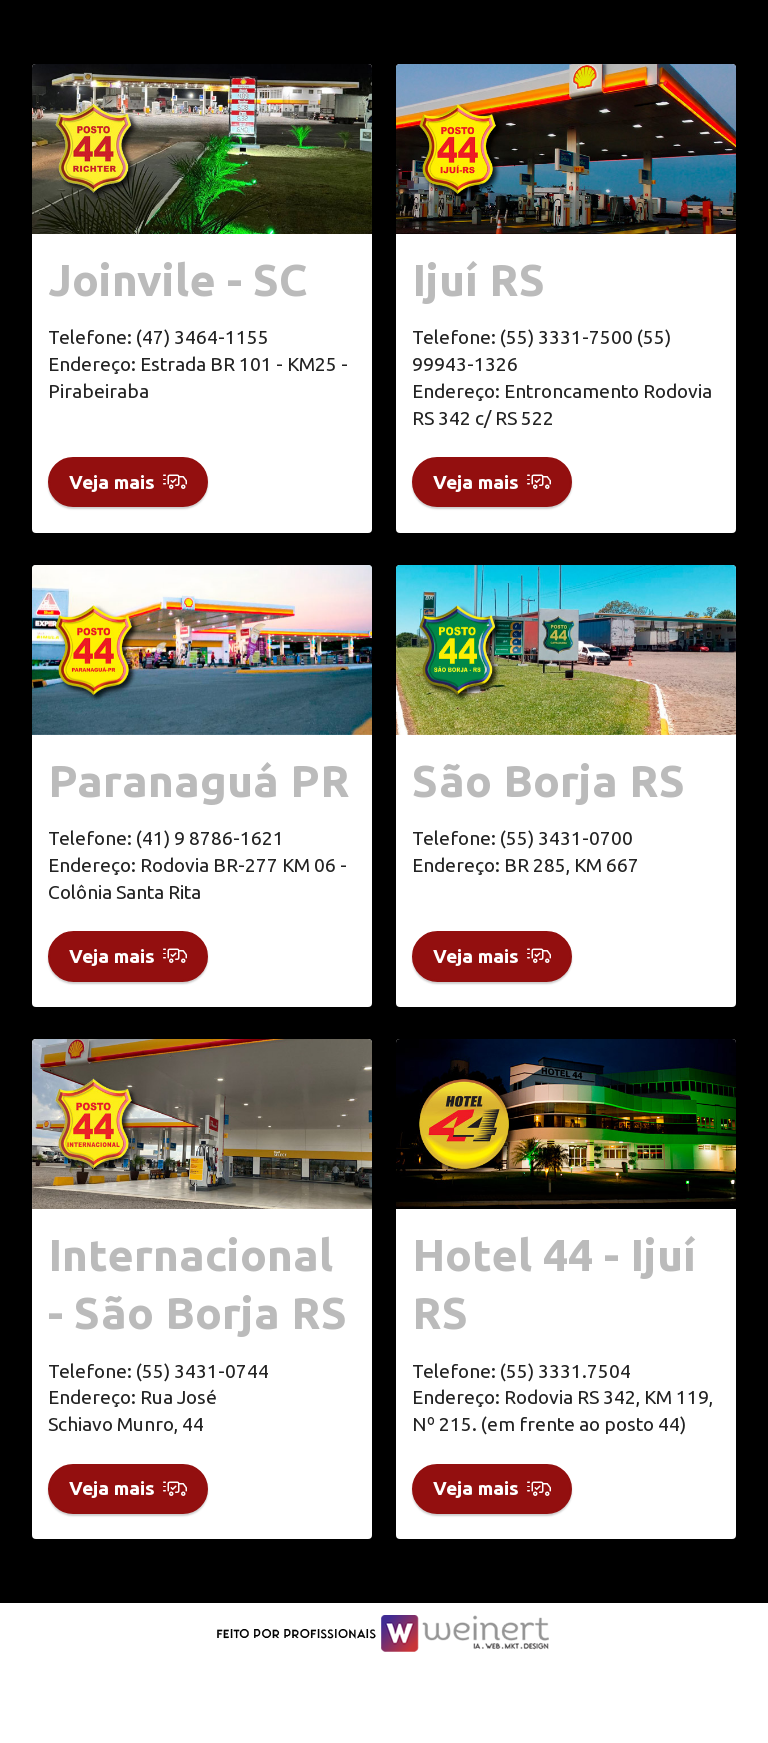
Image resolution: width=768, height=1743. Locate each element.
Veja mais (128, 494)
